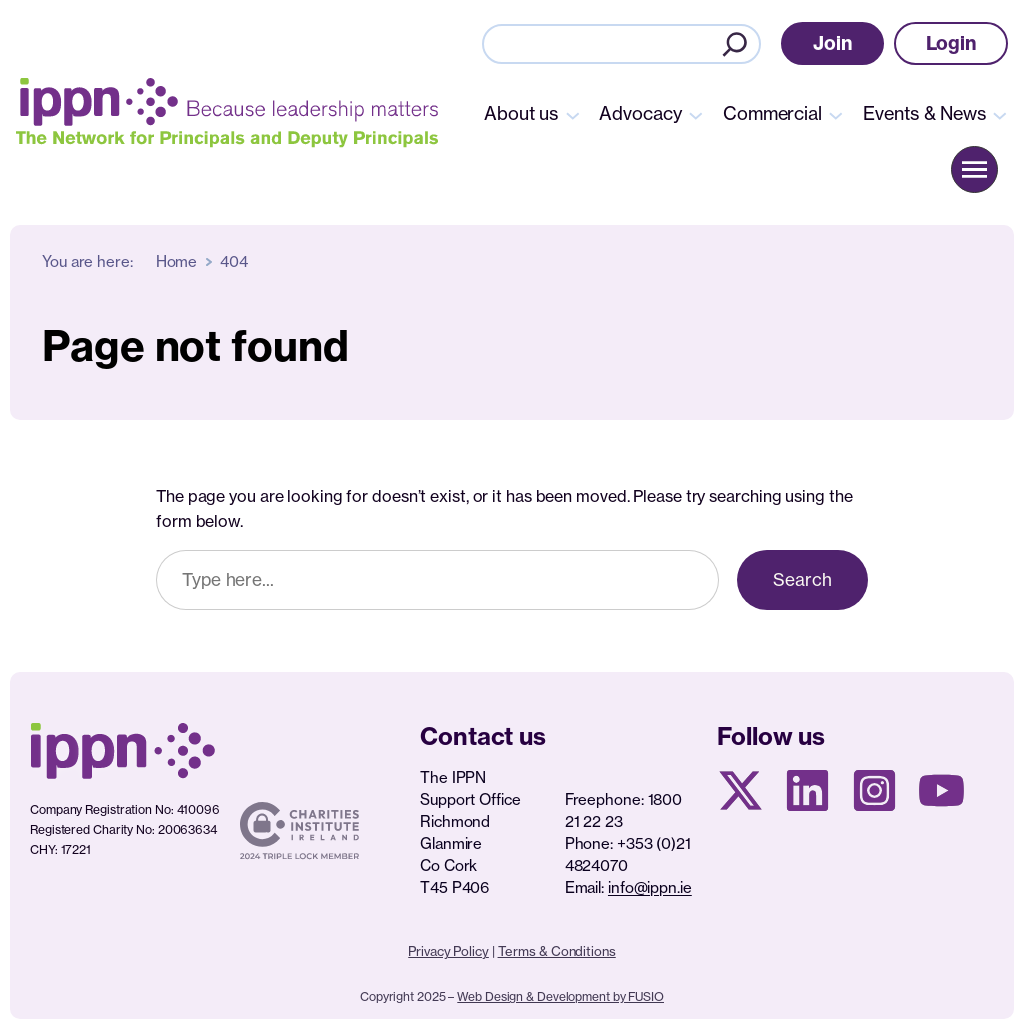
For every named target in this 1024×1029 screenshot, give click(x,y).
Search (802, 579)
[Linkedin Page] (807, 790)
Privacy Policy (448, 951)
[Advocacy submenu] (696, 114)
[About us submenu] (573, 114)
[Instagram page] (874, 790)
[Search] (735, 44)
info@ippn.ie (650, 887)
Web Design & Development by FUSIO (560, 996)
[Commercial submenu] (836, 114)
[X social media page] (740, 790)
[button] (832, 43)
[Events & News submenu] (1000, 114)
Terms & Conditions (557, 951)
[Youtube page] (941, 790)
